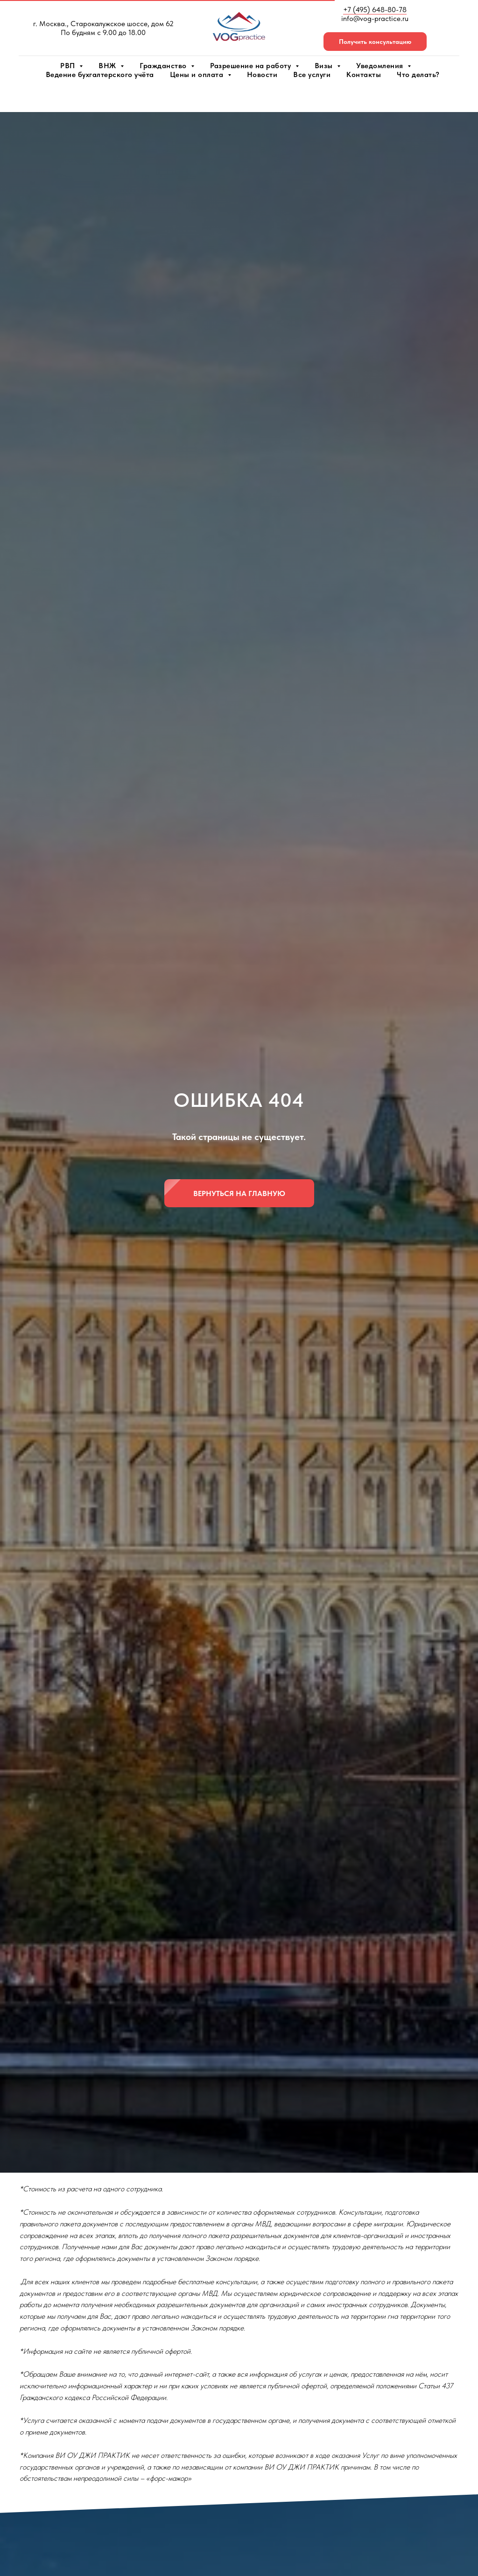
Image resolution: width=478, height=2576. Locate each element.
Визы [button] (325, 65)
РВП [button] (68, 65)
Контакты (363, 74)
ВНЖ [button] (108, 65)
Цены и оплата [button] (197, 74)
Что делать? (418, 74)
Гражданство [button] (164, 65)
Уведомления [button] (380, 65)
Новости (262, 74)
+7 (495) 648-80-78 (375, 9)
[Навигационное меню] (15, 98)
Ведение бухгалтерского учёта (100, 74)
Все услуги (311, 74)
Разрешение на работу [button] (251, 65)
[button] (375, 41)
